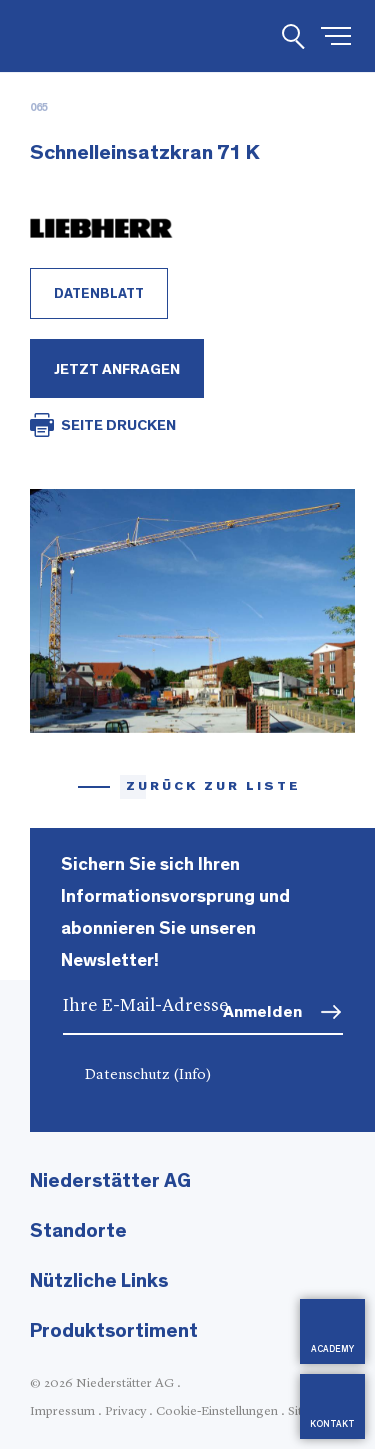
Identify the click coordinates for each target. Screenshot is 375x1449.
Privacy (125, 1411)
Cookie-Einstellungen (217, 1411)
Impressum (62, 1411)
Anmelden (262, 1011)
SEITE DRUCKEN (118, 425)
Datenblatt (99, 294)
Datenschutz (148, 1075)
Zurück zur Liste (213, 786)
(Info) (192, 1075)
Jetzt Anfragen (117, 369)
